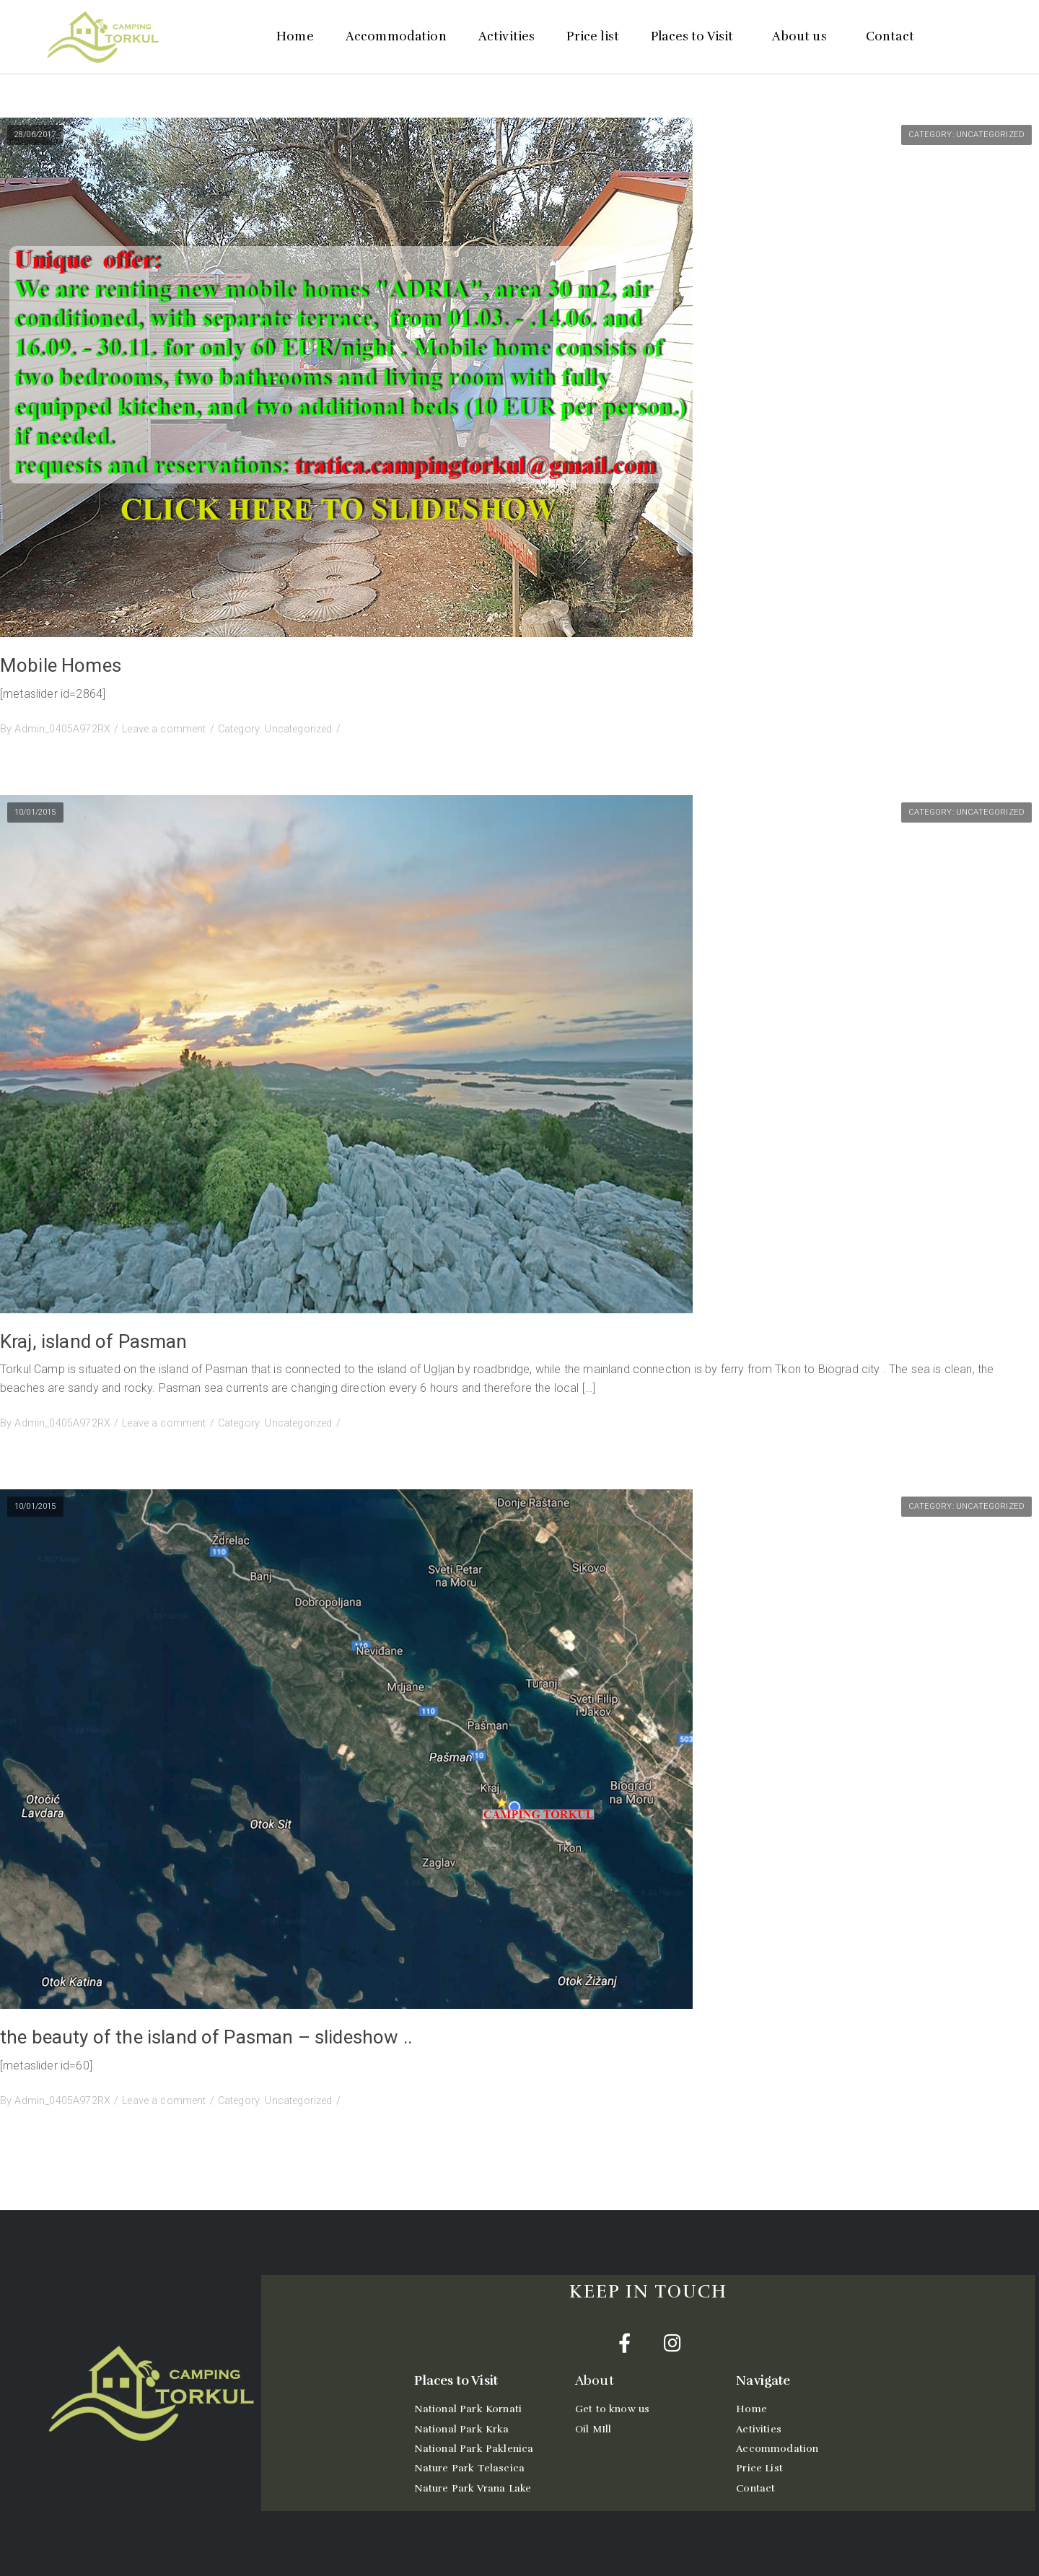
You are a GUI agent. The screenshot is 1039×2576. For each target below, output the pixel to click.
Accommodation (396, 36)
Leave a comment (164, 729)
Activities (506, 36)
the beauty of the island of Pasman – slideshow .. (206, 2037)
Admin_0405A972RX (62, 729)
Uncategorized (990, 134)
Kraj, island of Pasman (94, 1341)
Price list (592, 36)
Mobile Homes (60, 665)
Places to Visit (695, 36)
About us (802, 36)
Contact (890, 36)
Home (295, 36)
